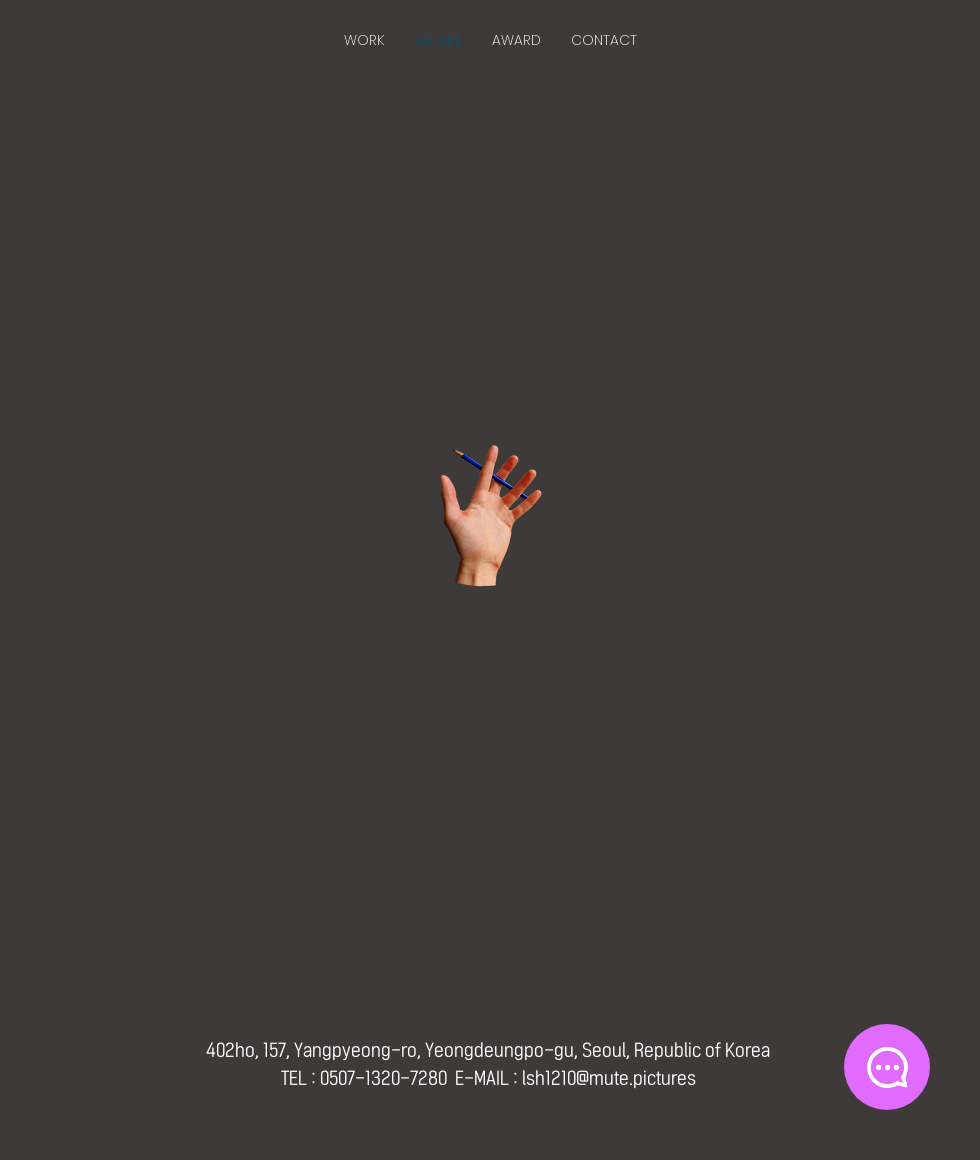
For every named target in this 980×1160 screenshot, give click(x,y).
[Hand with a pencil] (489, 516)
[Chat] (887, 1067)
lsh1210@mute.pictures (609, 1078)
